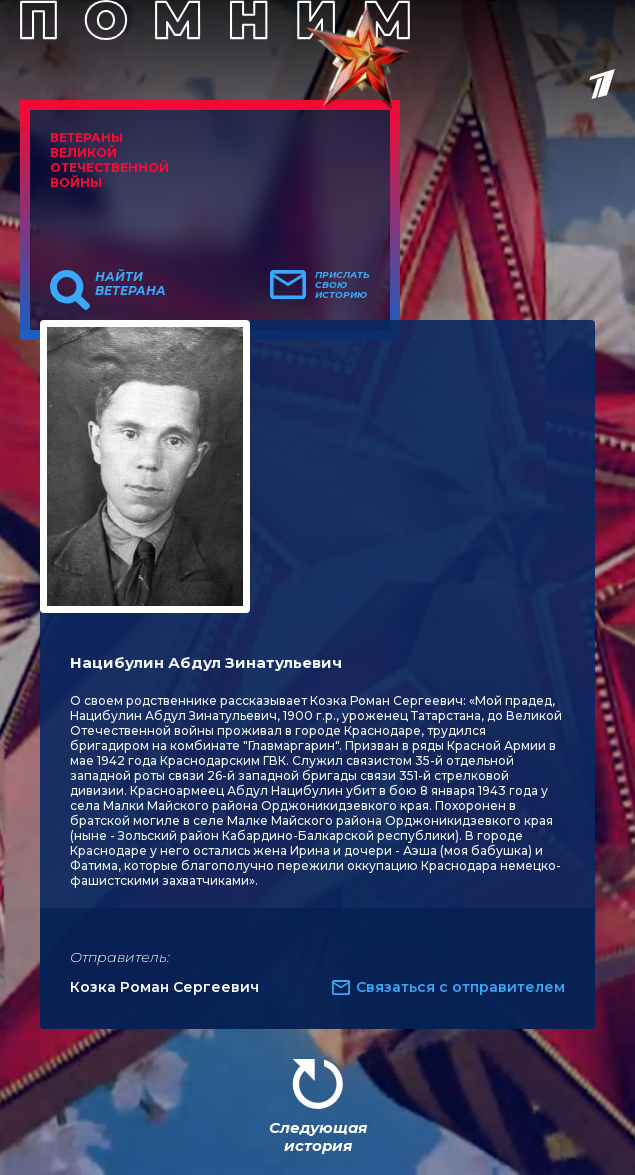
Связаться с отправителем (460, 987)
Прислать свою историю (342, 285)
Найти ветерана (130, 284)
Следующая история (318, 1136)
